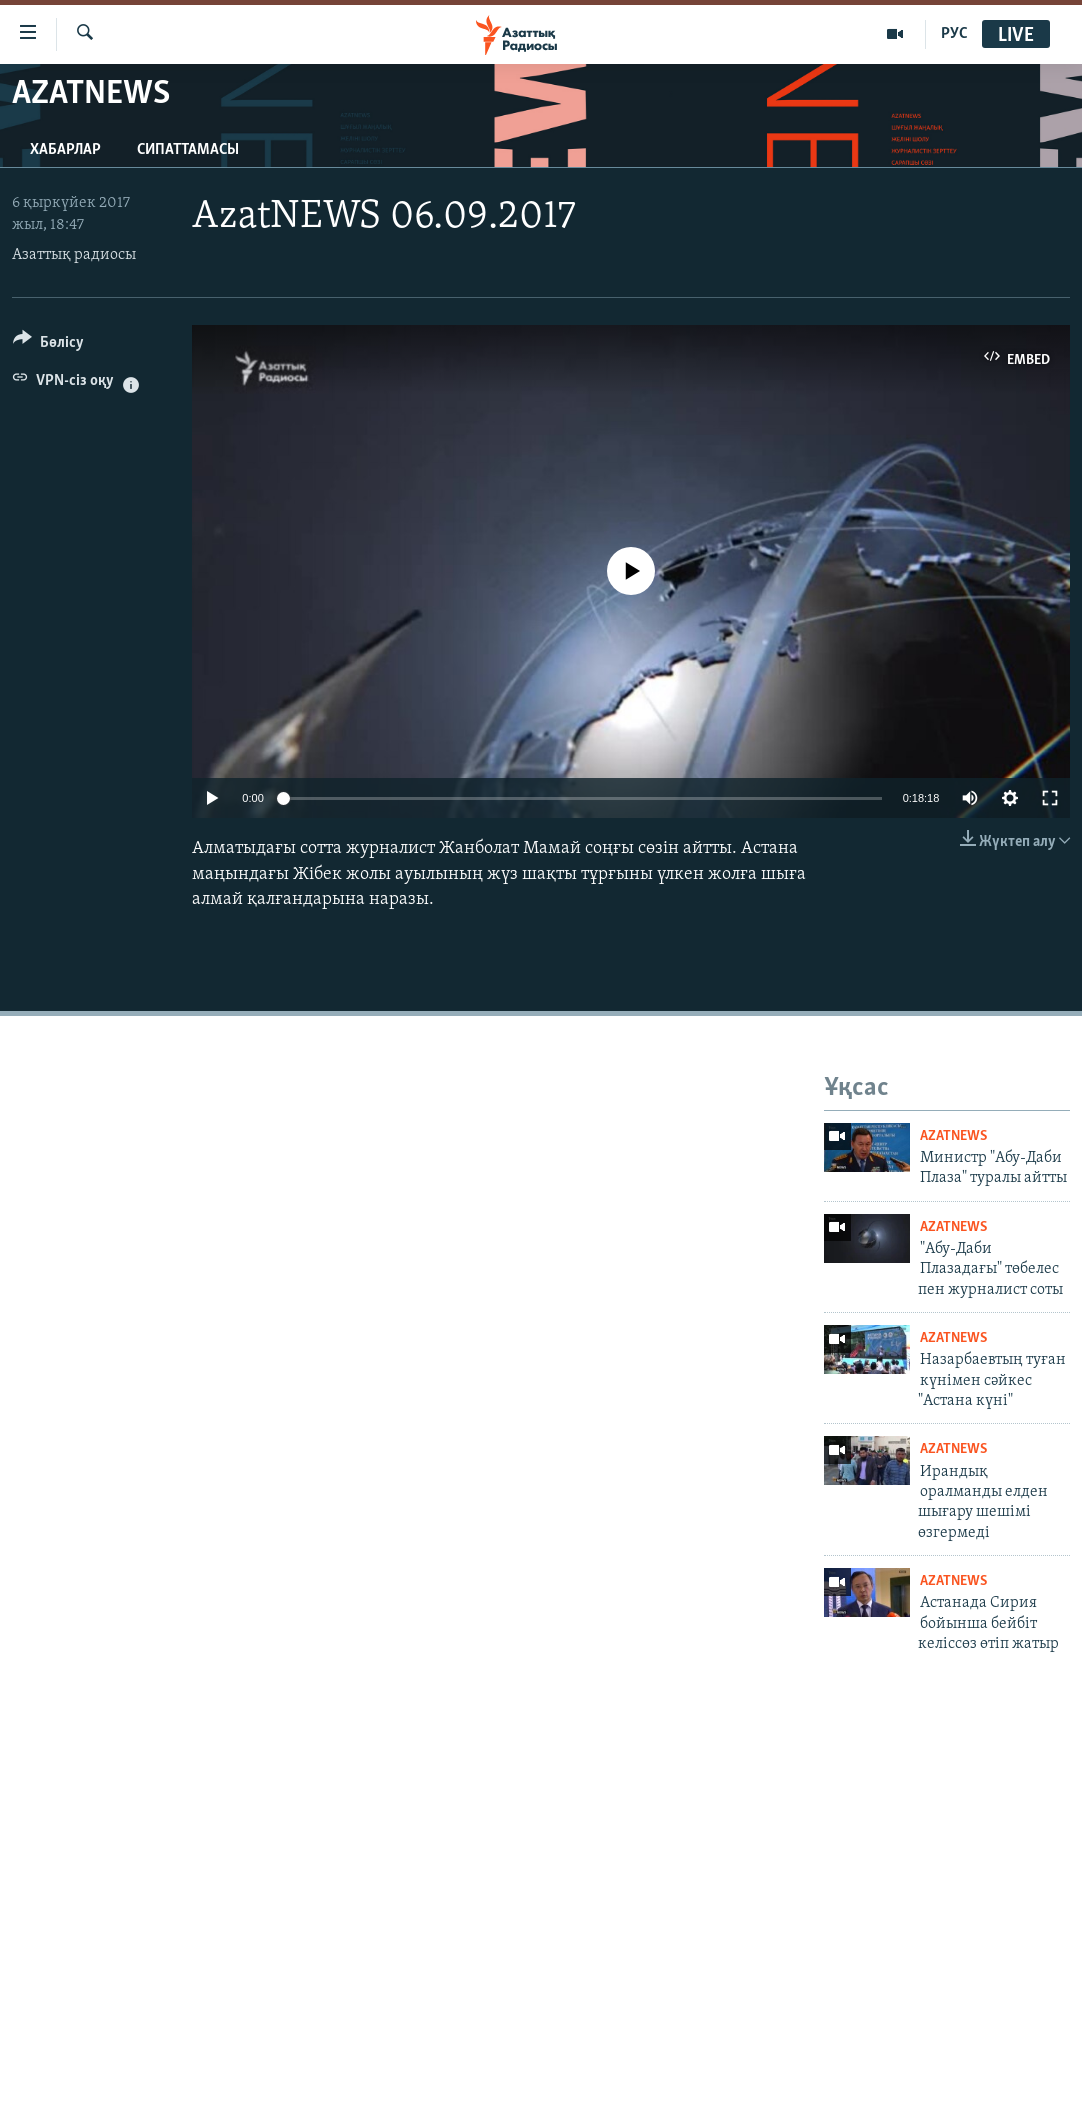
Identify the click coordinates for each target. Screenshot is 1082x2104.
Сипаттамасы (188, 150)
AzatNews (953, 1136)
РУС (954, 34)
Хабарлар (65, 150)
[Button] (48, 345)
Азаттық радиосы (74, 255)
